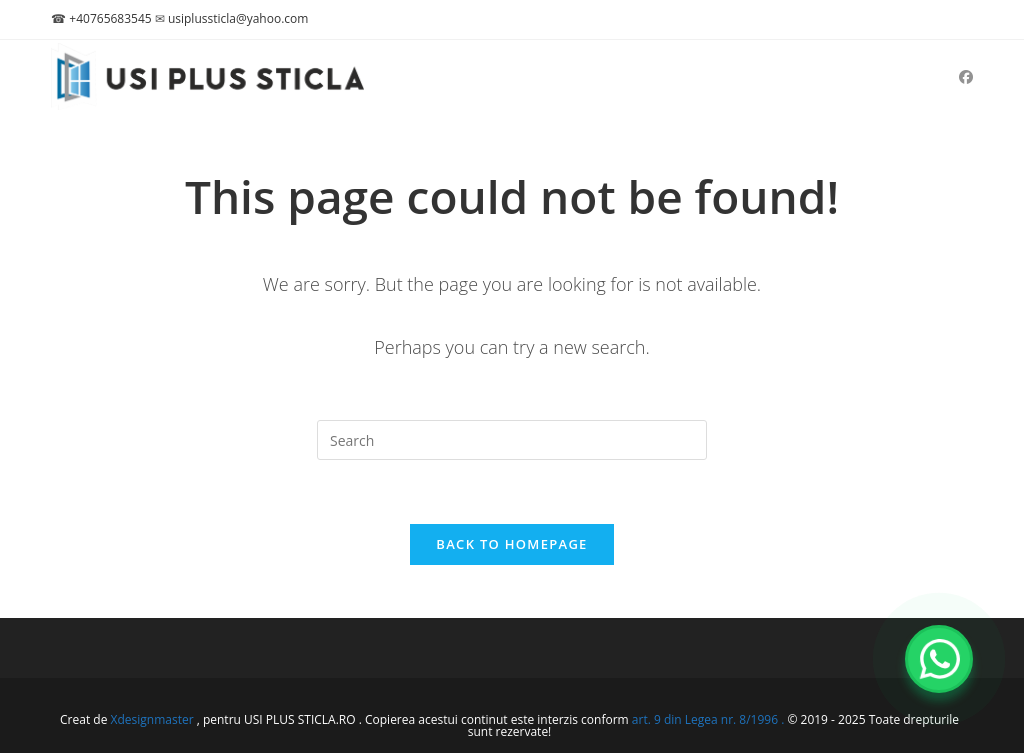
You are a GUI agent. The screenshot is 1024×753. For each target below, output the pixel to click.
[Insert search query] (512, 440)
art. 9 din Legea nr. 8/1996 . (710, 719)
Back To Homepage (511, 544)
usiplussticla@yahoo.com (238, 18)
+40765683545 (110, 18)
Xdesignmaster (152, 719)
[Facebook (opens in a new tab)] (966, 77)
